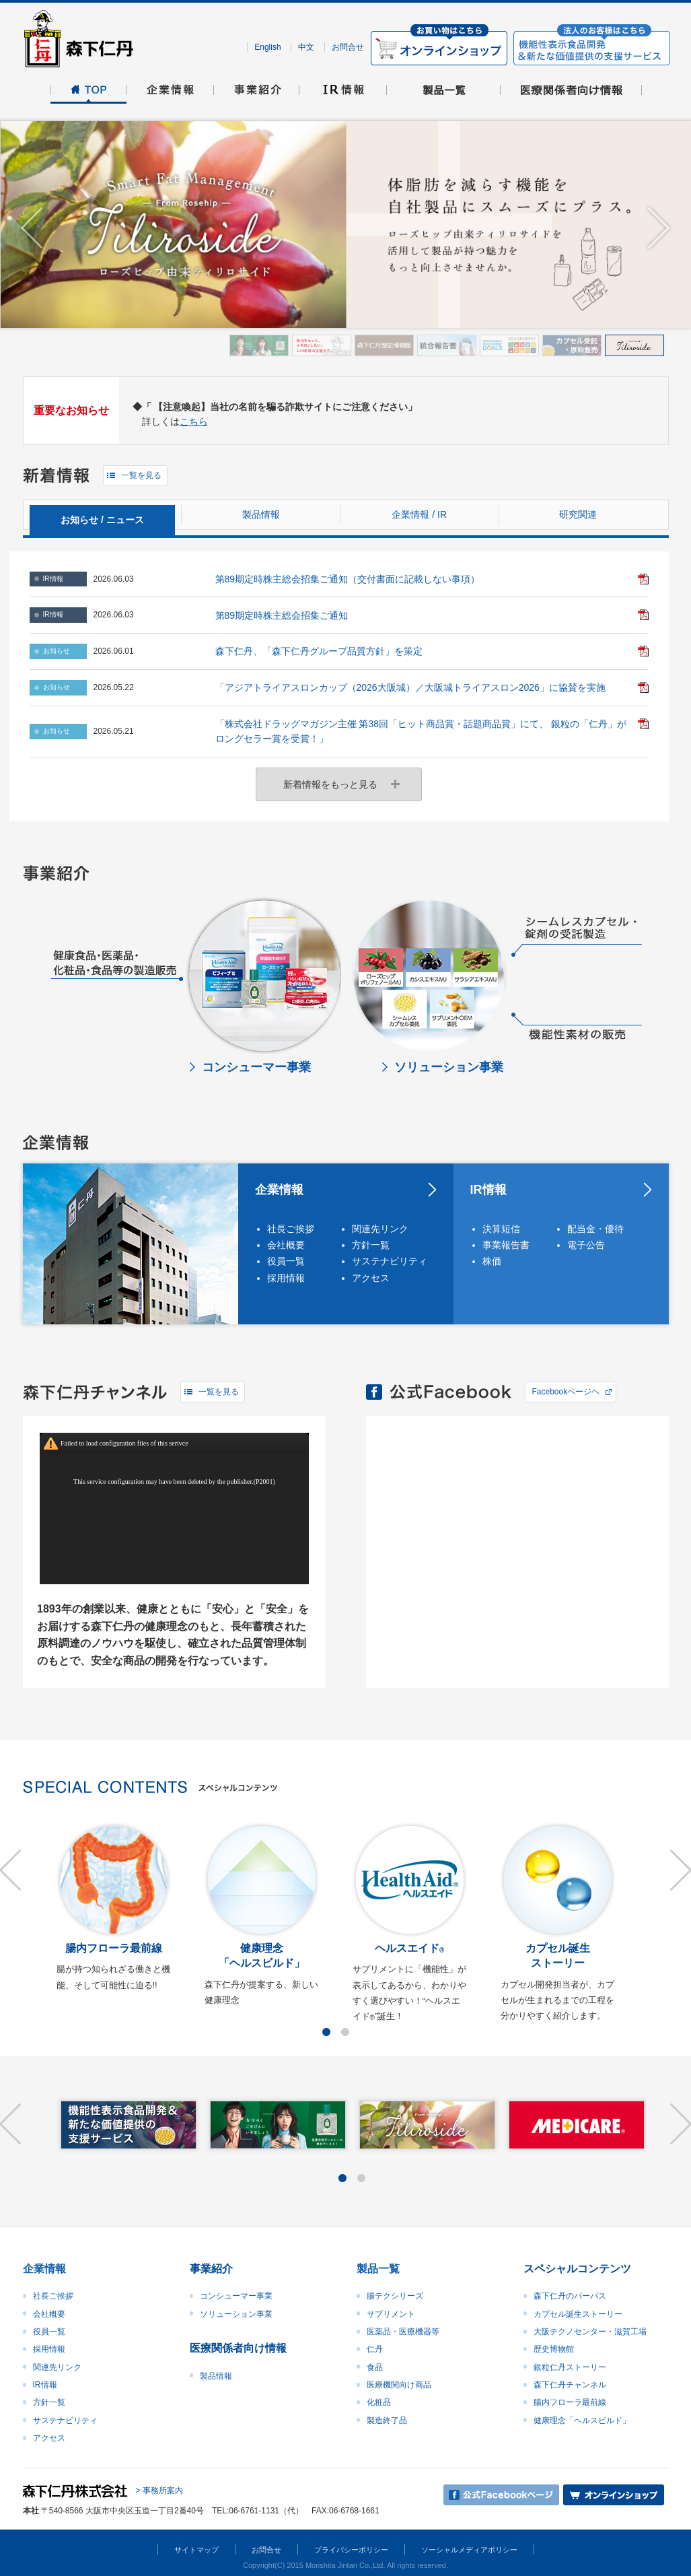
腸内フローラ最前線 (570, 2402)
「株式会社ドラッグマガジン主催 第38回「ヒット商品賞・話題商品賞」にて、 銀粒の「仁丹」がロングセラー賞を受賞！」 (420, 731)
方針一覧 (371, 1245)
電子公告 (586, 1245)
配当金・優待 (595, 1228)
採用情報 (286, 1278)
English (267, 47)
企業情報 (279, 1189)
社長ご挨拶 (290, 1228)
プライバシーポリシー (351, 2550)
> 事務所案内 (159, 2490)
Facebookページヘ (566, 1391)
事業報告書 (506, 1245)
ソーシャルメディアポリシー (469, 2550)
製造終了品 (387, 2420)
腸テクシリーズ (395, 2296)
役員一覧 (286, 1261)
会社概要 (286, 1245)
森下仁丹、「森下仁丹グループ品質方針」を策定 (319, 651)
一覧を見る (141, 475)
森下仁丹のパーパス (570, 2296)
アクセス (371, 1278)
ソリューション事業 (236, 2314)
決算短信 (501, 1228)
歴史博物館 (554, 2349)
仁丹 (375, 2349)
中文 (306, 47)
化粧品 (379, 2402)
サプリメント (391, 2314)
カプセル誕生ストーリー (578, 2314)
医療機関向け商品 (399, 2384)
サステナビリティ (388, 1261)
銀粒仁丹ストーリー (570, 2367)
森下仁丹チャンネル (570, 2384)
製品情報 (216, 2376)
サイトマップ (196, 2550)
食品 (375, 2367)
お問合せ (348, 47)
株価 (491, 1261)
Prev (32, 228)
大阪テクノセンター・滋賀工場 (590, 2331)
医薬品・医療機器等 (403, 2331)
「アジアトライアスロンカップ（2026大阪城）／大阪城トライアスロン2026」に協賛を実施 (410, 687)
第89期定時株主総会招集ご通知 (282, 615)
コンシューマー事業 (236, 2296)
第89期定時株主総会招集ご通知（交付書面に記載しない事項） (347, 579)
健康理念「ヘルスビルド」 (582, 2420)
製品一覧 (378, 2268)
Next (659, 228)
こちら (194, 421)
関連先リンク (380, 1228)
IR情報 (488, 1189)
